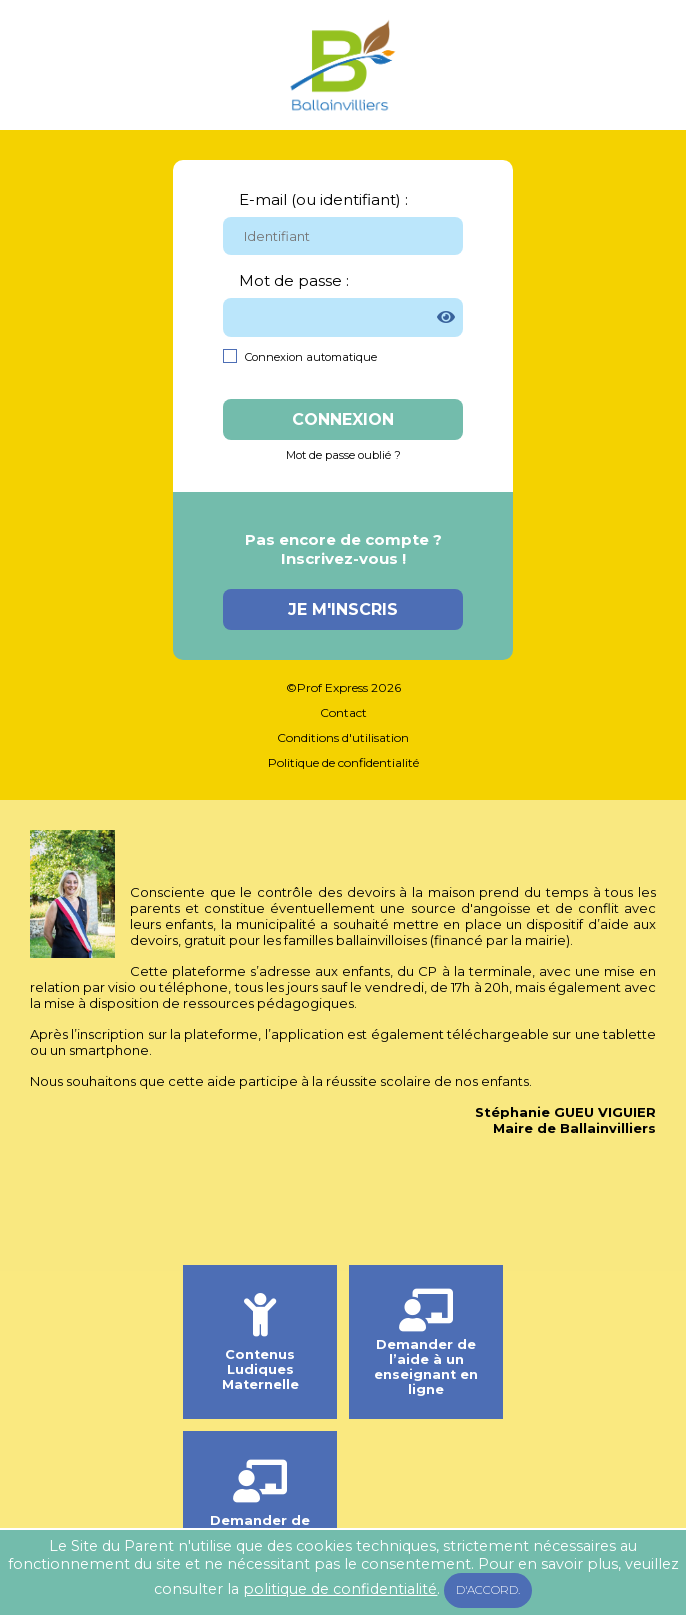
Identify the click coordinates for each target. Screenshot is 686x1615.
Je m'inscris (343, 609)
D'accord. (488, 1590)
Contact (343, 712)
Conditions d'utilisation (343, 737)
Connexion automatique (311, 357)
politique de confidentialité (340, 1589)
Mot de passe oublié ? (343, 455)
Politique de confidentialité (343, 762)
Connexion (343, 419)
